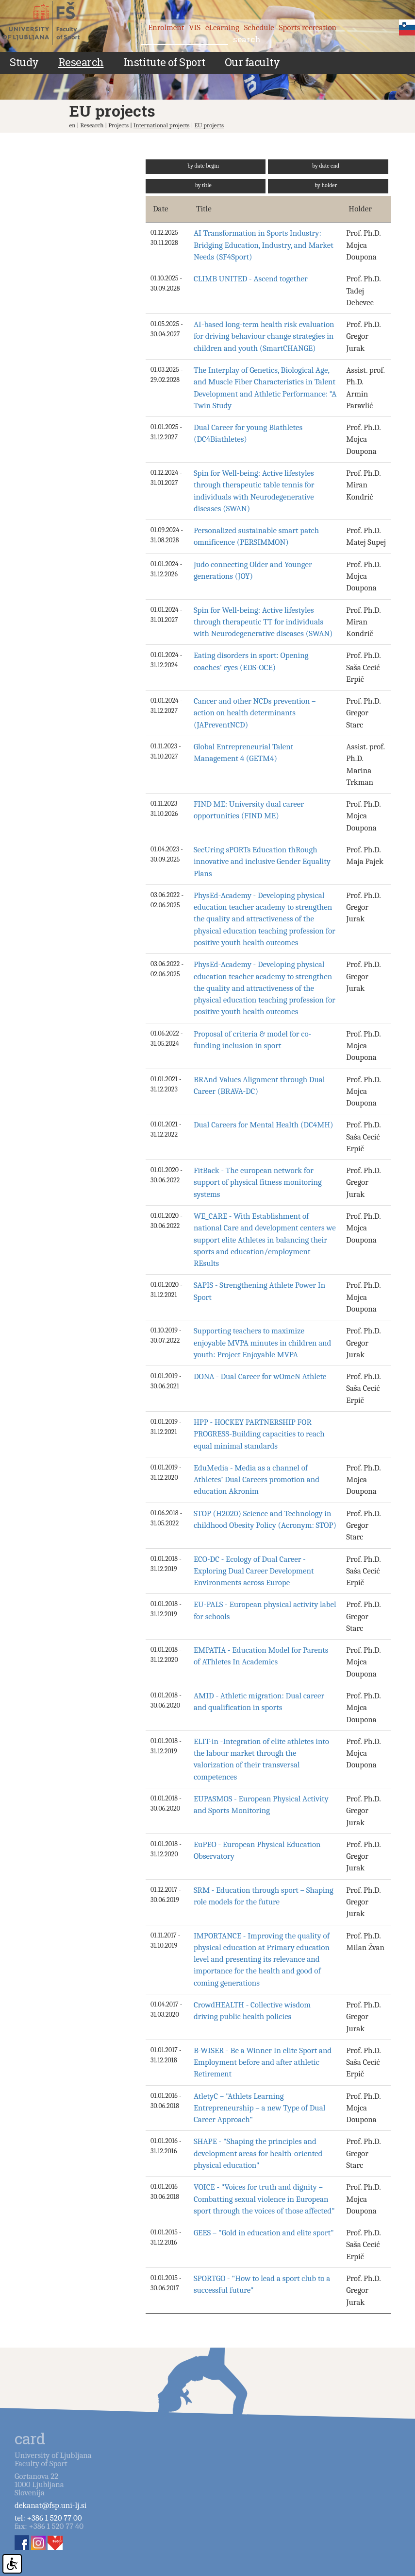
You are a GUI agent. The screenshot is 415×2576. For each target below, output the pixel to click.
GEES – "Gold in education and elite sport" (264, 2232)
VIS (194, 27)
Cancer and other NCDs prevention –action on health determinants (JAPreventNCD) (255, 712)
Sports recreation (307, 27)
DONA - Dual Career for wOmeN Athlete (260, 1376)
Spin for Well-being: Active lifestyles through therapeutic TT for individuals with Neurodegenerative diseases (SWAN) (263, 622)
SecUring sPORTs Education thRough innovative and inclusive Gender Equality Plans (262, 861)
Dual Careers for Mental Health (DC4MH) (263, 1124)
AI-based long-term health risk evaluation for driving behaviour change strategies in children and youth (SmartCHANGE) (264, 336)
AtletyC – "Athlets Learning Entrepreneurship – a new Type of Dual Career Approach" (259, 2108)
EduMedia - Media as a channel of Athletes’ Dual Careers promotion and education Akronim (256, 1479)
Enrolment (166, 27)
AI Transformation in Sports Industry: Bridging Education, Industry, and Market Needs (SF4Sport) (263, 244)
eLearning (222, 27)
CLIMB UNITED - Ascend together (251, 278)
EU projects (209, 125)
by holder (326, 185)
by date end (325, 165)
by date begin (203, 165)
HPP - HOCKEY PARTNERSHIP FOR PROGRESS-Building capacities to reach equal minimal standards (259, 1434)
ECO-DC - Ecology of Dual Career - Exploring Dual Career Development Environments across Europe (254, 1571)
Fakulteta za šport (49, 23)
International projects (161, 125)
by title (203, 185)
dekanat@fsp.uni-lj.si (50, 2505)
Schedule (259, 27)
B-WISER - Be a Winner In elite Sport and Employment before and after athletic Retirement (263, 2062)
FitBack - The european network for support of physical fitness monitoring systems (258, 1182)
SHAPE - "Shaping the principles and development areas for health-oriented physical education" (258, 2153)
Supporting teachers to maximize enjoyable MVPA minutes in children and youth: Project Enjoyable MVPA (263, 1342)
